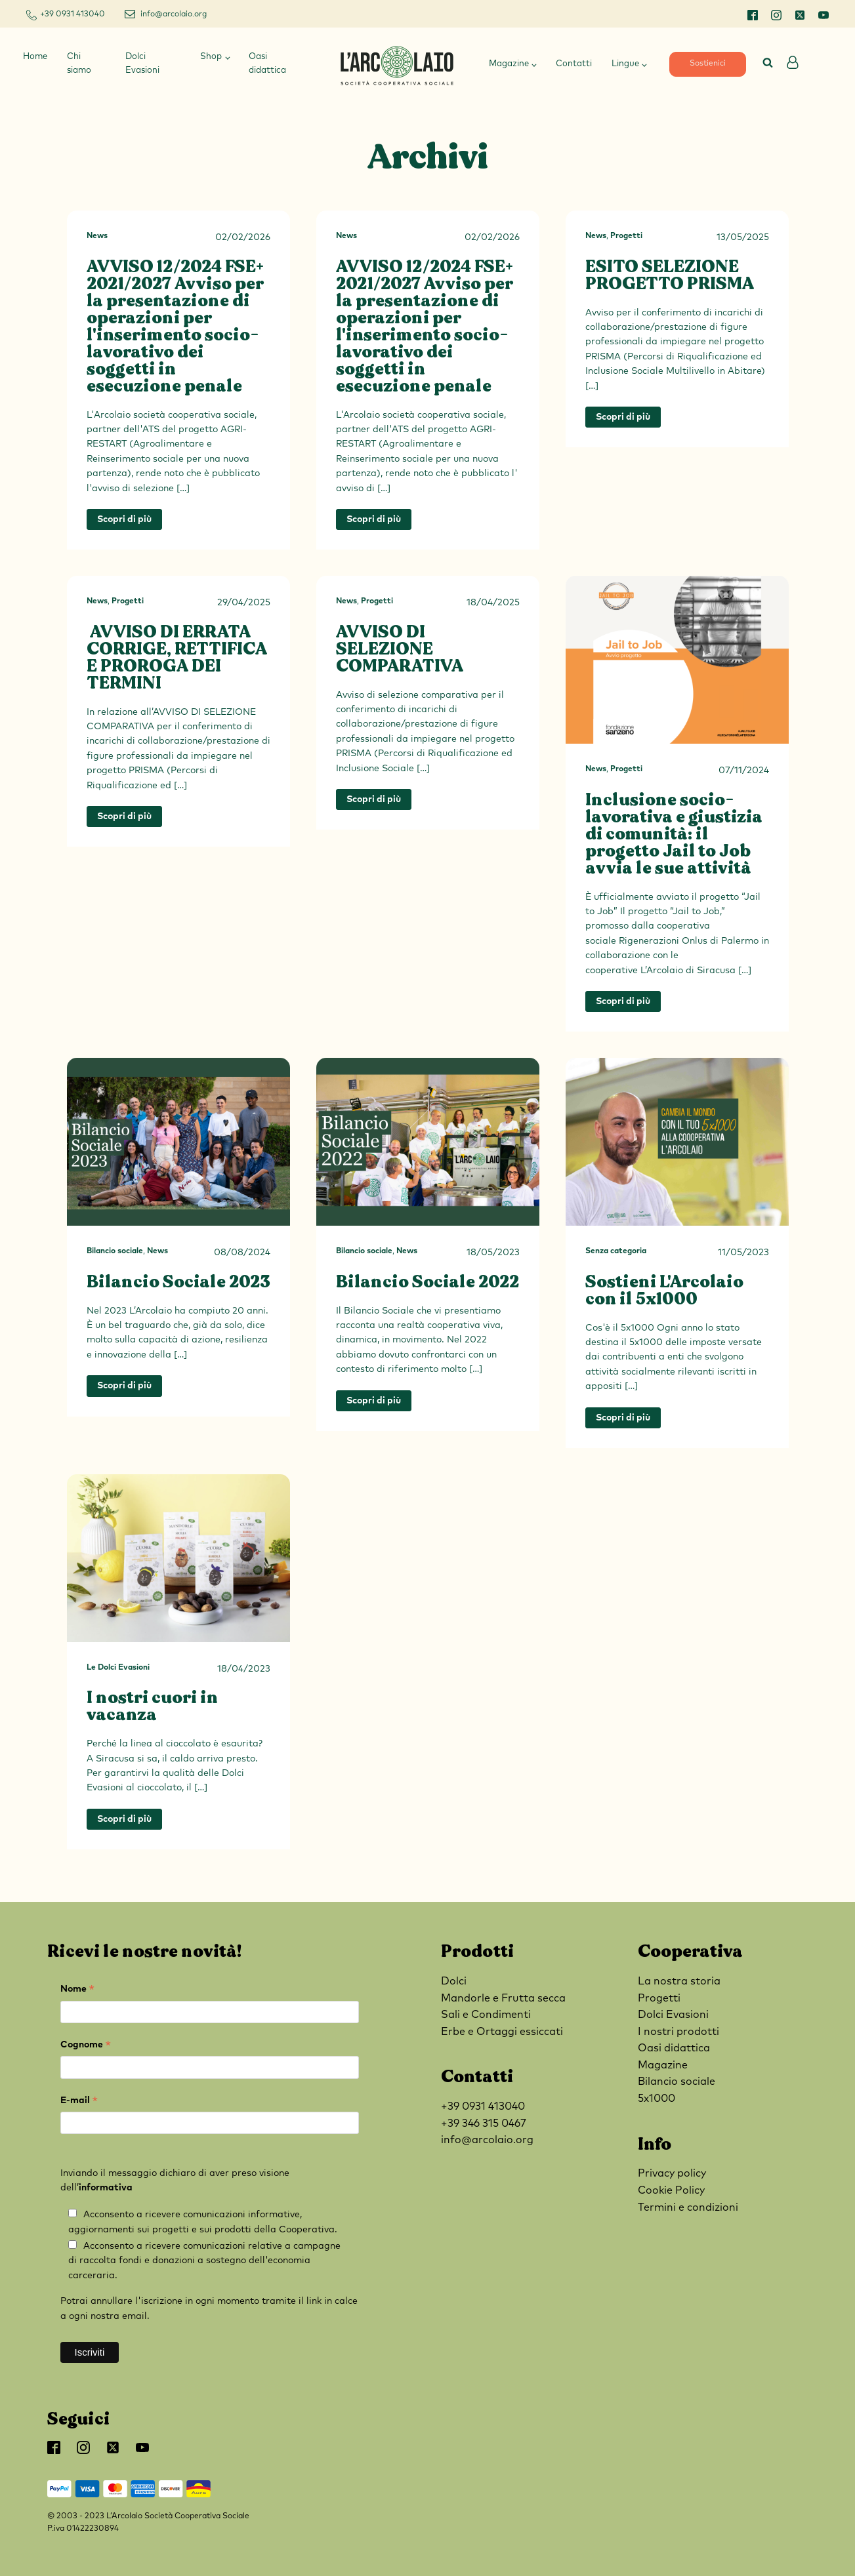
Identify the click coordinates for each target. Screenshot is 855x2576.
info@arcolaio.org (173, 14)
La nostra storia (679, 1981)
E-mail (79, 2102)
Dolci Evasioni (142, 63)
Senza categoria (615, 1251)
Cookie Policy (671, 2190)
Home (35, 56)
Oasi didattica (267, 63)
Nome (77, 1991)
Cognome (85, 2046)
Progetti (626, 236)
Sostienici (708, 64)
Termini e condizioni (688, 2207)
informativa (106, 2187)
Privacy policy (672, 2173)
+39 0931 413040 (72, 14)
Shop (211, 56)
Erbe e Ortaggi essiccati (502, 2031)
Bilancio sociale (115, 1251)
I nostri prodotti (678, 2031)
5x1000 (656, 2098)
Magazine (509, 64)
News (97, 236)
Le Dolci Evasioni (118, 1668)
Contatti (574, 64)
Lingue (625, 64)
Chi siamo (79, 63)
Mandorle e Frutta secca (503, 1998)
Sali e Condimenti (486, 2014)
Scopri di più (124, 519)
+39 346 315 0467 (483, 2123)
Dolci (454, 1981)
